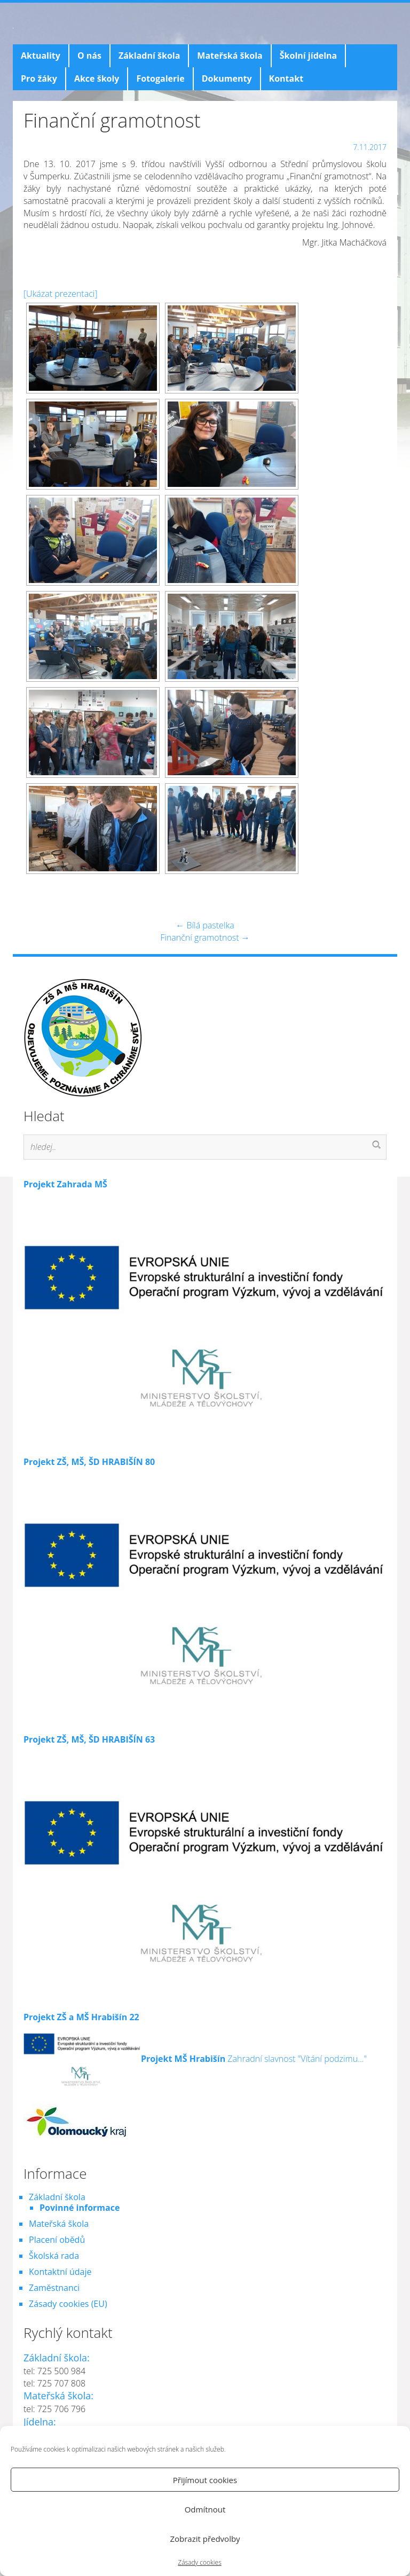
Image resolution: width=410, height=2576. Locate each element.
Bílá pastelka (205, 925)
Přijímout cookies (205, 2480)
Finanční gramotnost (205, 937)
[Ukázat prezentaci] (60, 294)
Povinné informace (80, 2207)
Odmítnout (205, 2509)
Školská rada (54, 2256)
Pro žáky (39, 78)
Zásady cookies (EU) (68, 2304)
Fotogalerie (160, 78)
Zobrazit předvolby (205, 2538)
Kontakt (286, 78)
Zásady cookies (199, 2562)
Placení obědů (57, 2240)
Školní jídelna (308, 55)
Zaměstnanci (54, 2288)
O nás (89, 55)
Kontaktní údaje (60, 2272)
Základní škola (149, 55)
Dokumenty (227, 78)
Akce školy (97, 78)
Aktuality (40, 55)
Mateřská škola (229, 55)
